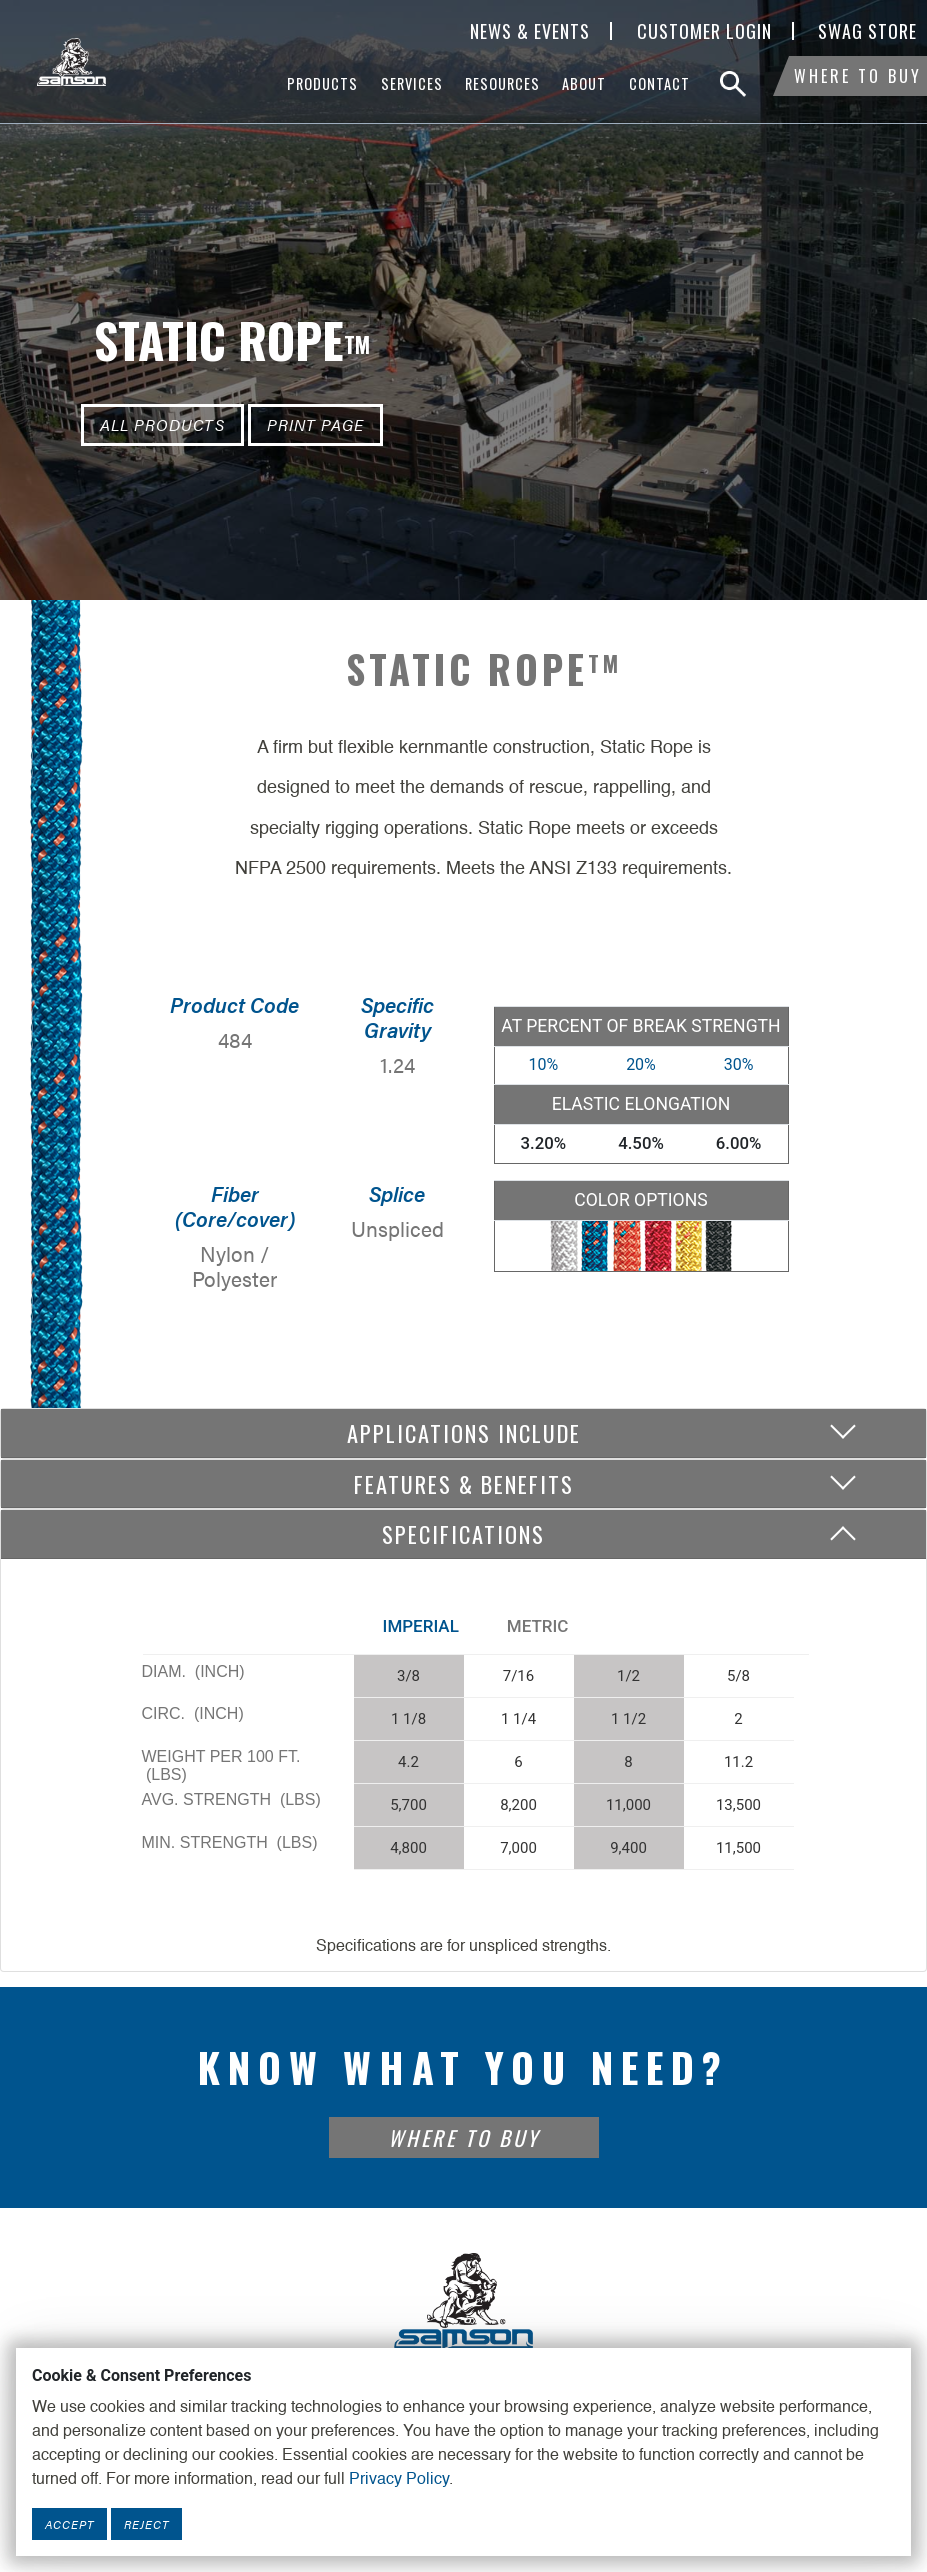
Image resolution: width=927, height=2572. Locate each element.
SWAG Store (867, 31)
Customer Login (704, 31)
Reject (146, 2524)
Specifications (463, 1533)
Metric (538, 1626)
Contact (659, 83)
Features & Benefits (464, 1483)
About (584, 83)
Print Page (315, 424)
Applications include (464, 1432)
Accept (69, 2524)
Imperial (421, 1626)
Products (322, 83)
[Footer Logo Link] (464, 2300)
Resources (502, 83)
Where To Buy (858, 84)
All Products (162, 424)
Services (412, 83)
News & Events (530, 31)
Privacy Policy (399, 2480)
